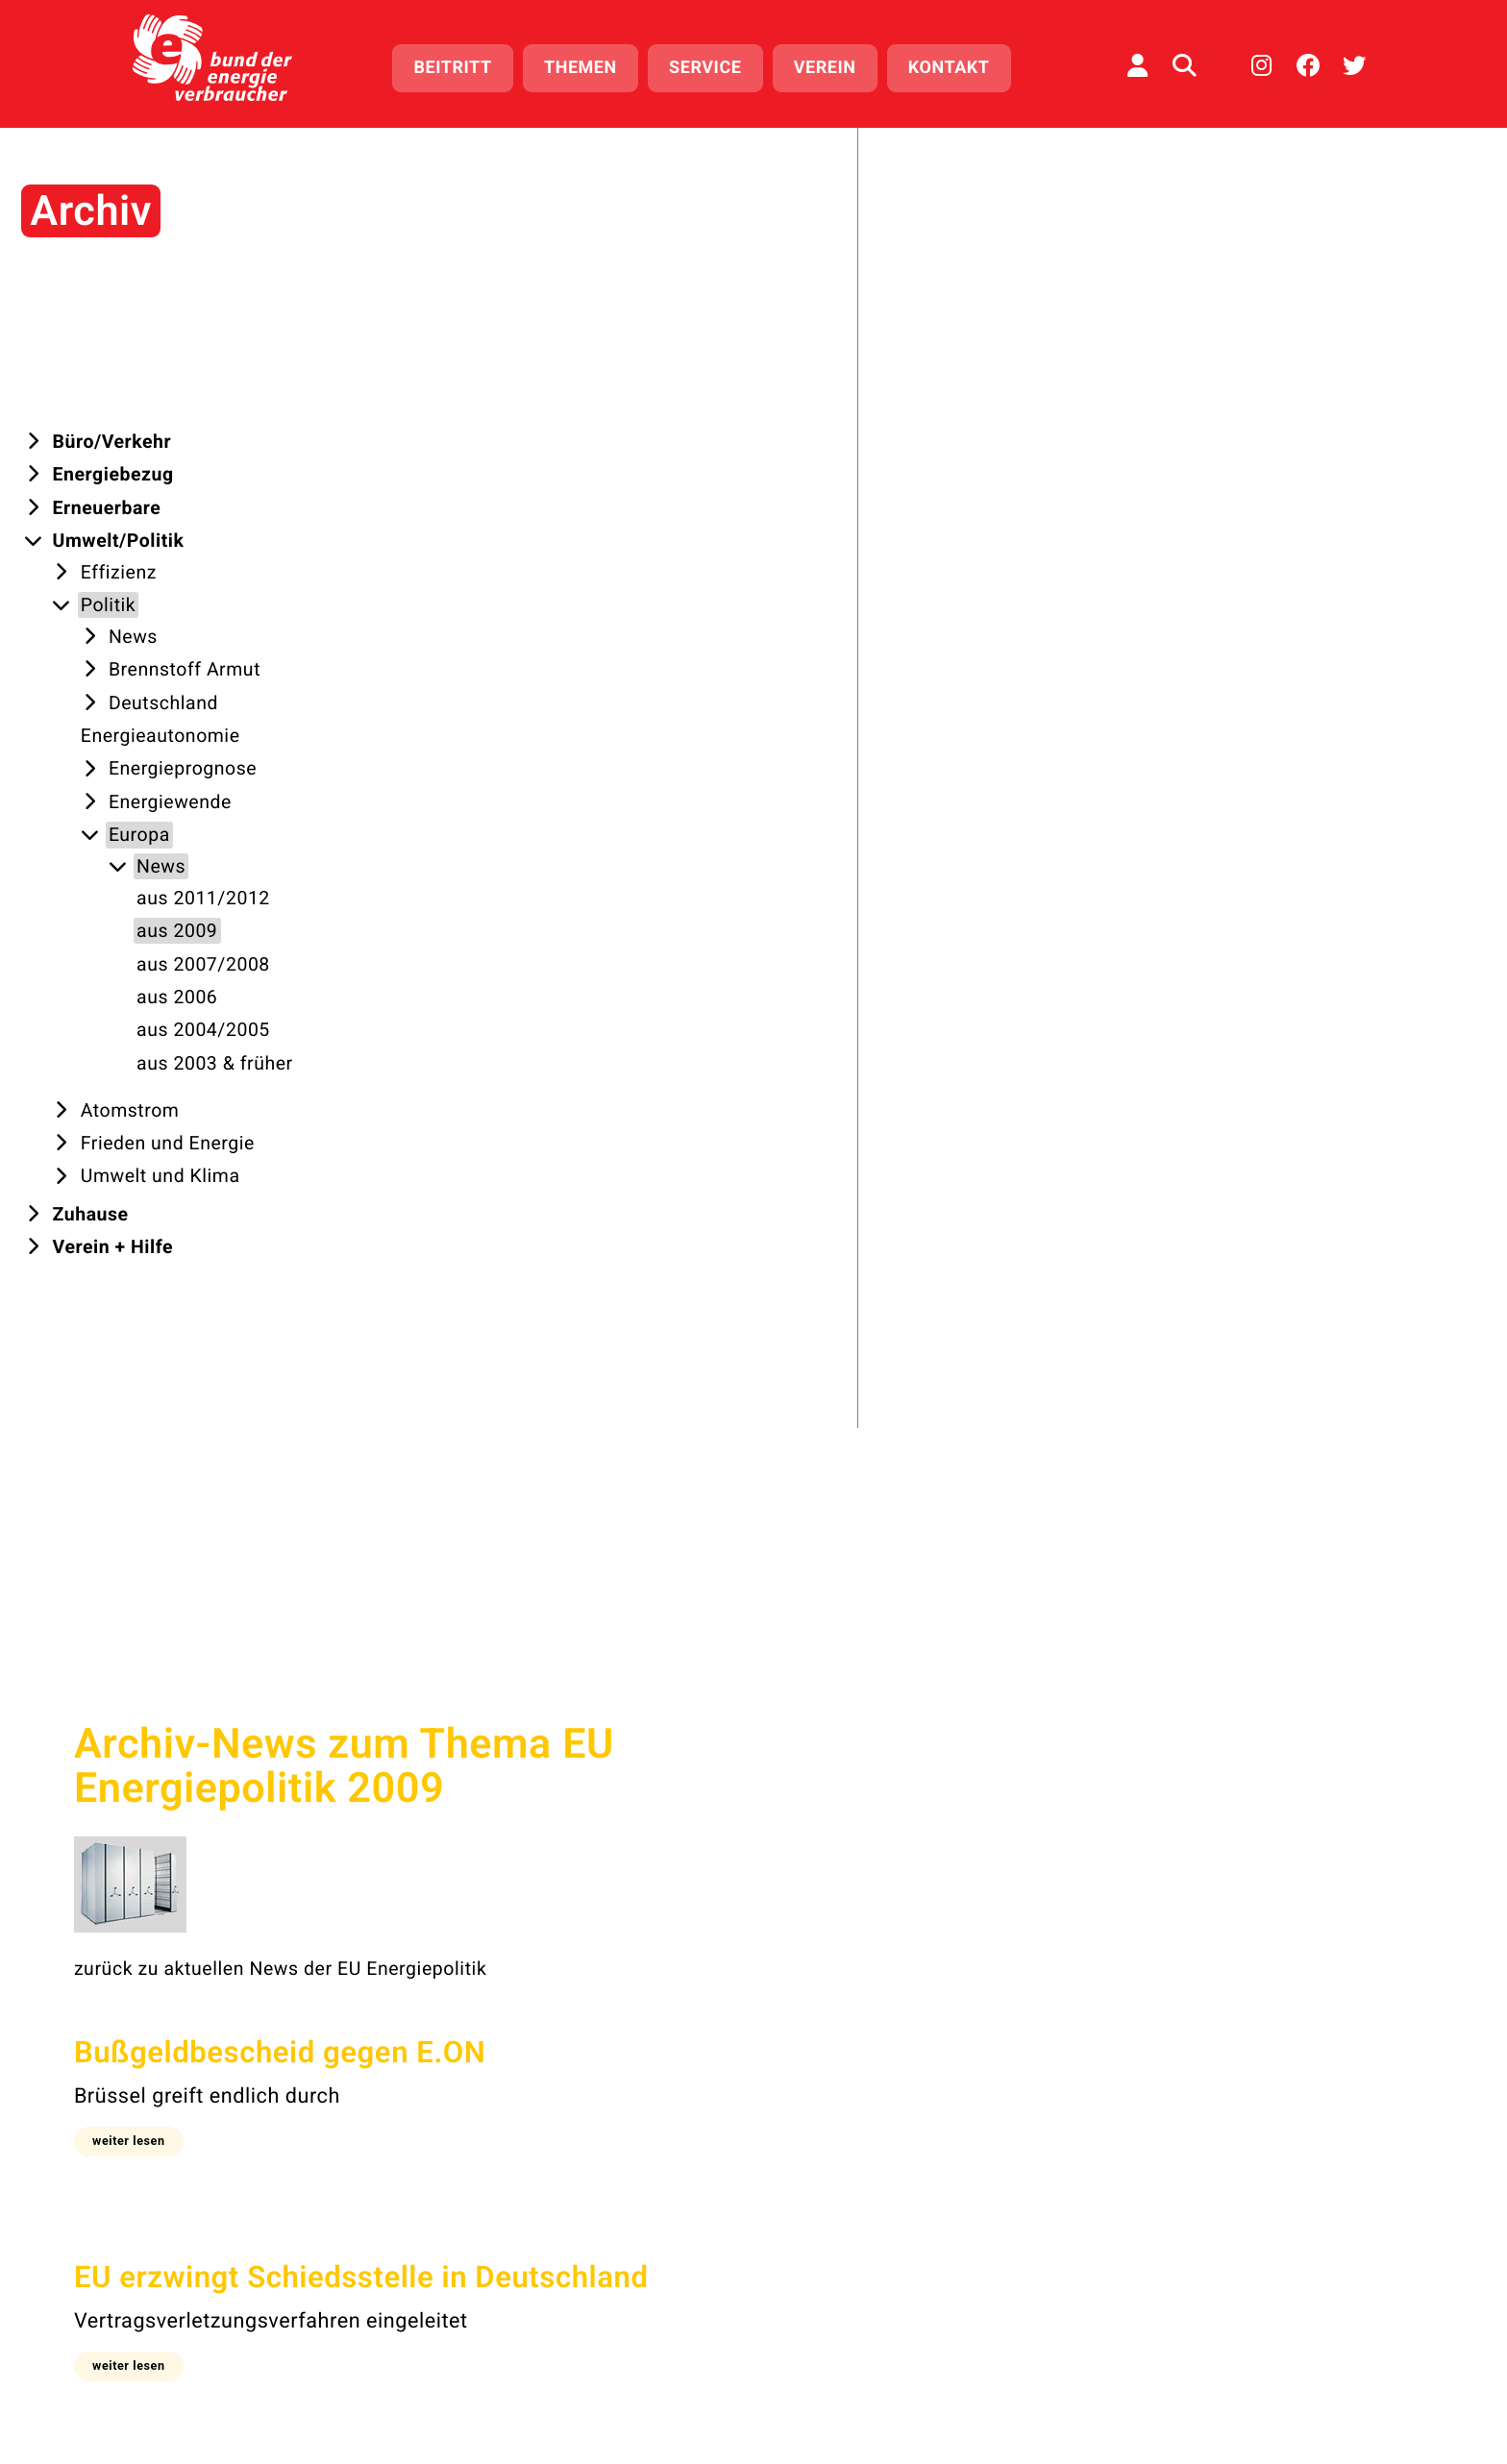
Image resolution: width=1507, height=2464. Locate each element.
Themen (589, 65)
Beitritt (462, 65)
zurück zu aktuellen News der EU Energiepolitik (641, 539)
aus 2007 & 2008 (752, 1728)
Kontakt (958, 65)
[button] (499, 710)
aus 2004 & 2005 (988, 1728)
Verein (834, 65)
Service (714, 65)
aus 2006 (870, 1728)
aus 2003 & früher (1142, 1728)
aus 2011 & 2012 (516, 1728)
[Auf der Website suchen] (1184, 62)
